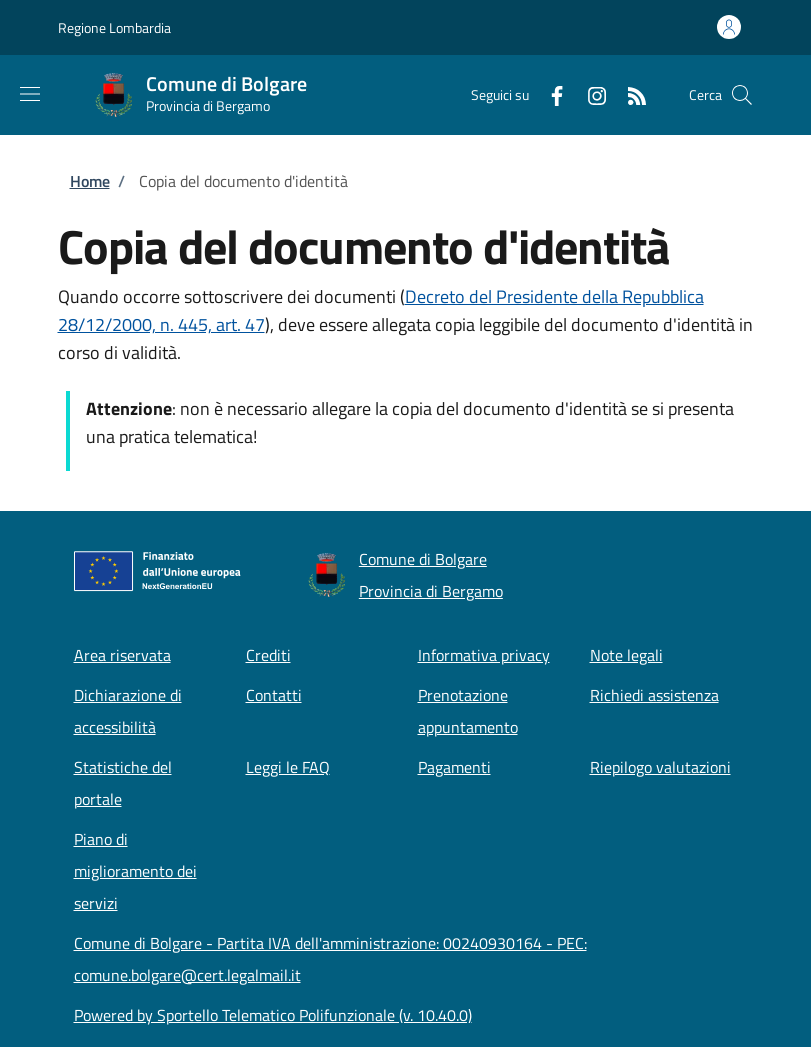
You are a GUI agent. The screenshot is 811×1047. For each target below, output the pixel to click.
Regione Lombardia (114, 27)
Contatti (274, 695)
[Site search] (742, 95)
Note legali (626, 655)
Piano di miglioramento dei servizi (135, 871)
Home (90, 181)
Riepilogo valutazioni (660, 767)
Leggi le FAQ (288, 767)
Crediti (268, 655)
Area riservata (122, 655)
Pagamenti (454, 767)
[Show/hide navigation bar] (30, 94)
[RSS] (629, 94)
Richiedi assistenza (654, 695)
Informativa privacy (484, 655)
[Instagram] (589, 94)
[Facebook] (549, 94)
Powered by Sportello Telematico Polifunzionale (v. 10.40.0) (273, 1015)
